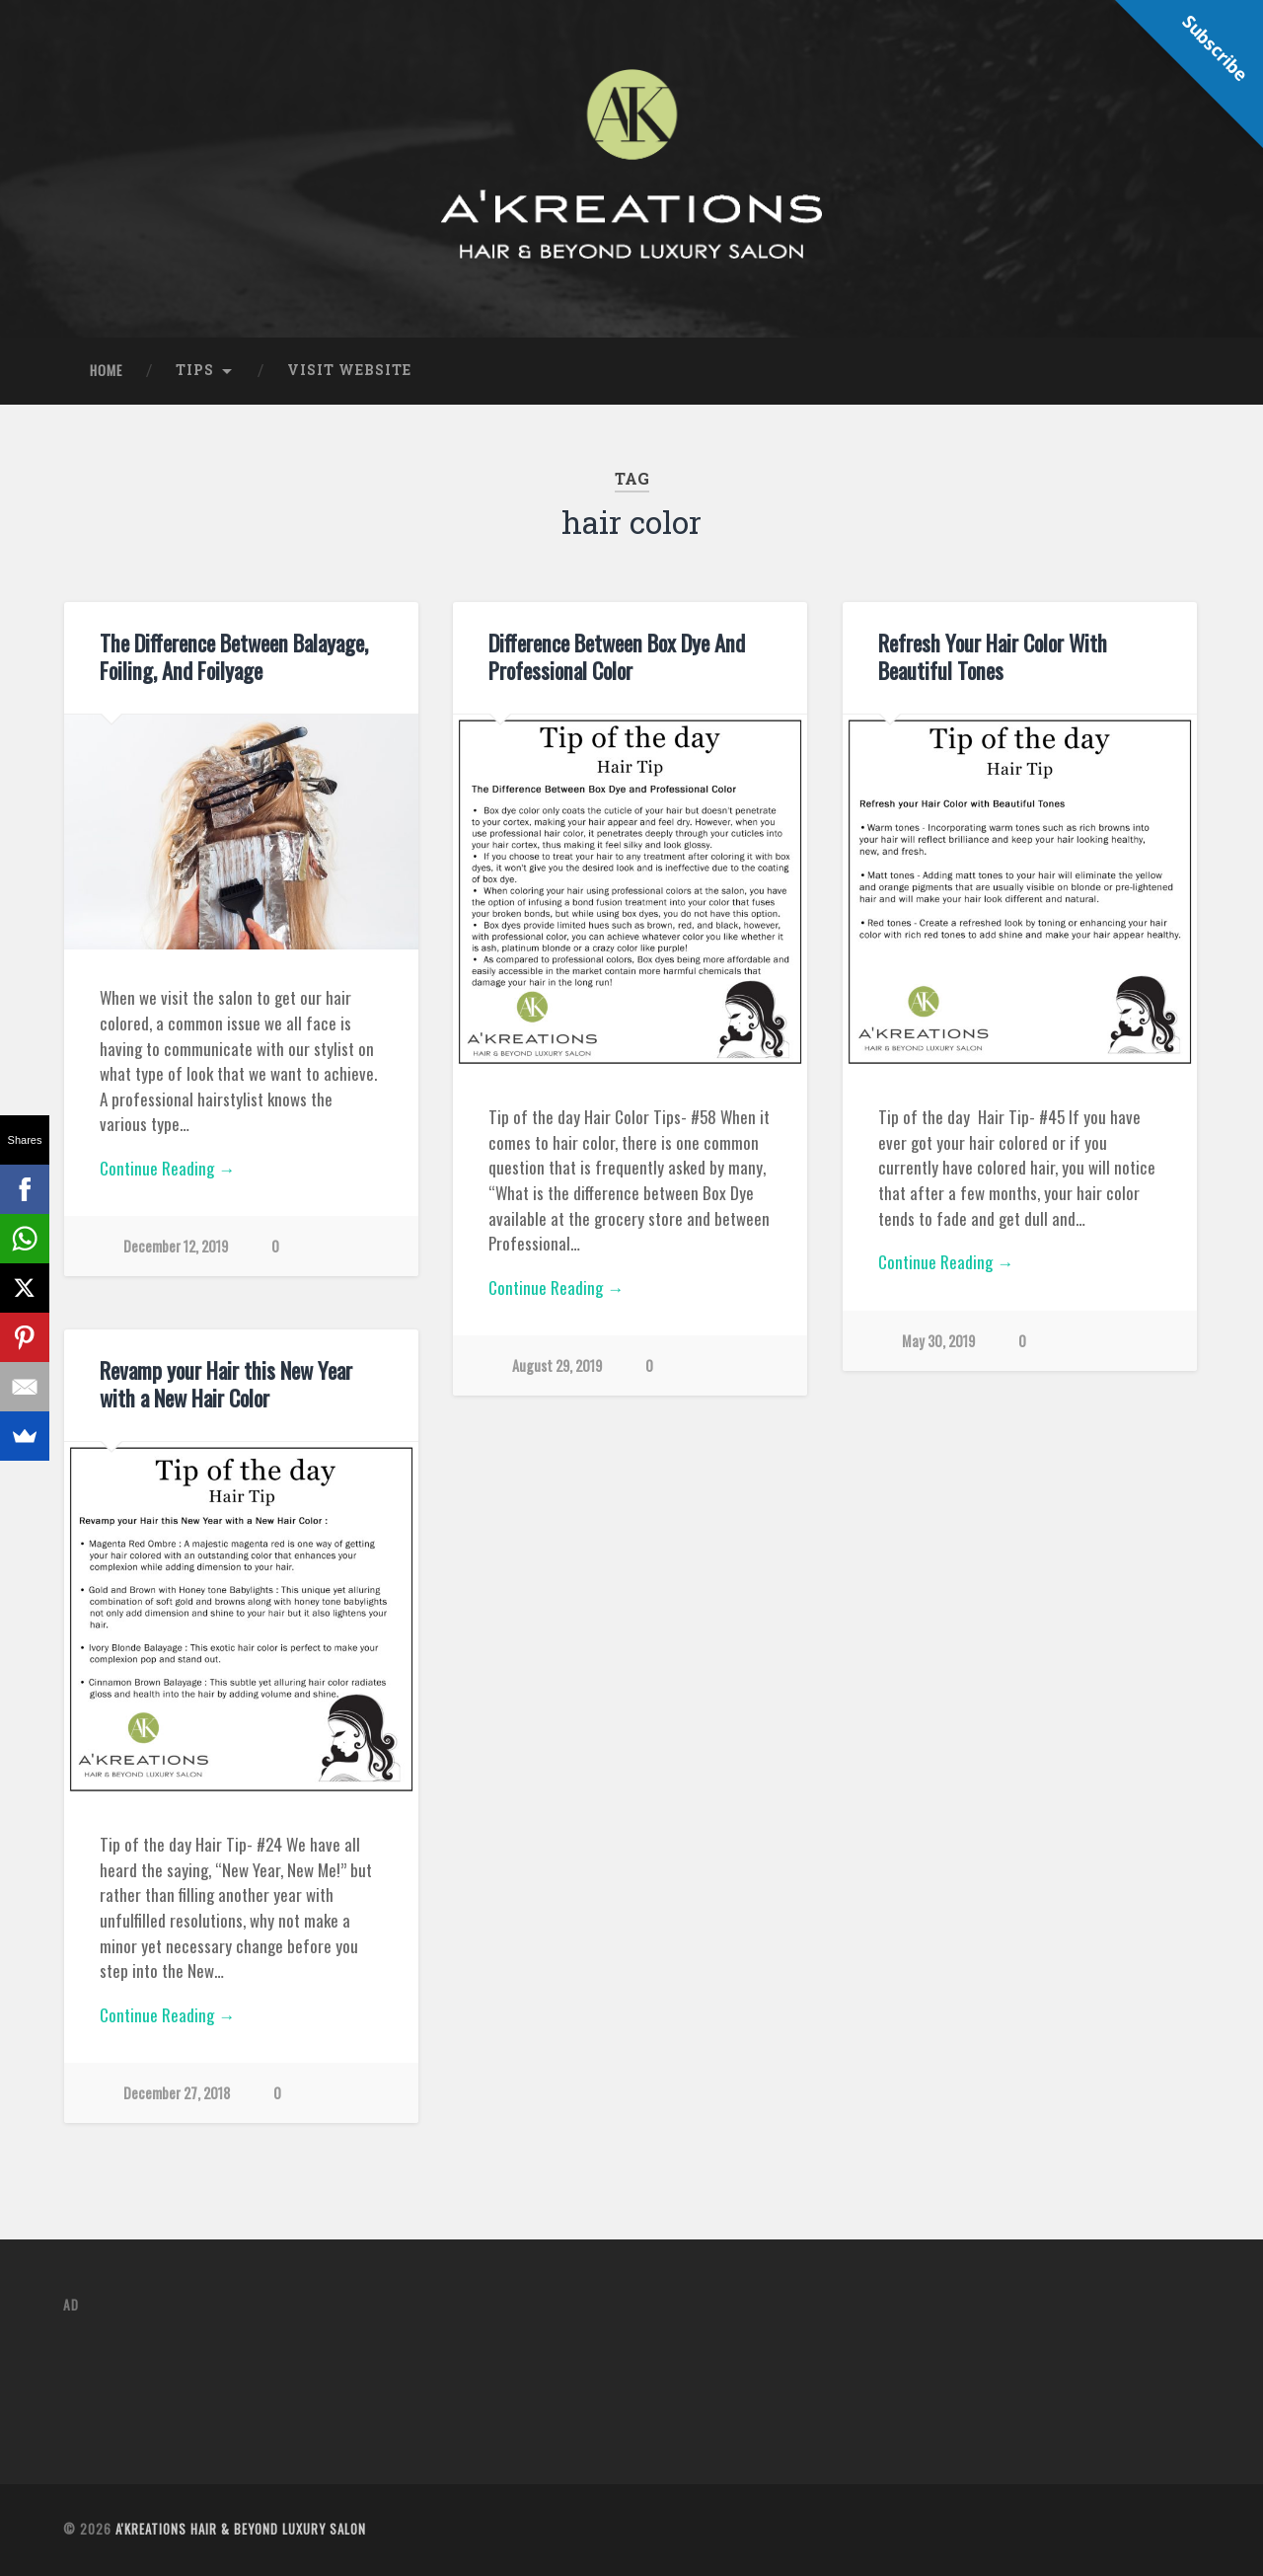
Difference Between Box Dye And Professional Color (616, 656)
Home (106, 370)
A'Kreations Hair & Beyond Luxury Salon (240, 2529)
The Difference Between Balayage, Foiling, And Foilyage (234, 656)
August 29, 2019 (557, 1365)
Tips (195, 370)
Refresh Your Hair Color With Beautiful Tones (992, 656)
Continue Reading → (167, 1168)
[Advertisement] (422, 2375)
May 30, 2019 (938, 1340)
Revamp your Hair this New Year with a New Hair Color (226, 1383)
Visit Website (349, 370)
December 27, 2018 (176, 2093)
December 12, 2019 (175, 1246)
